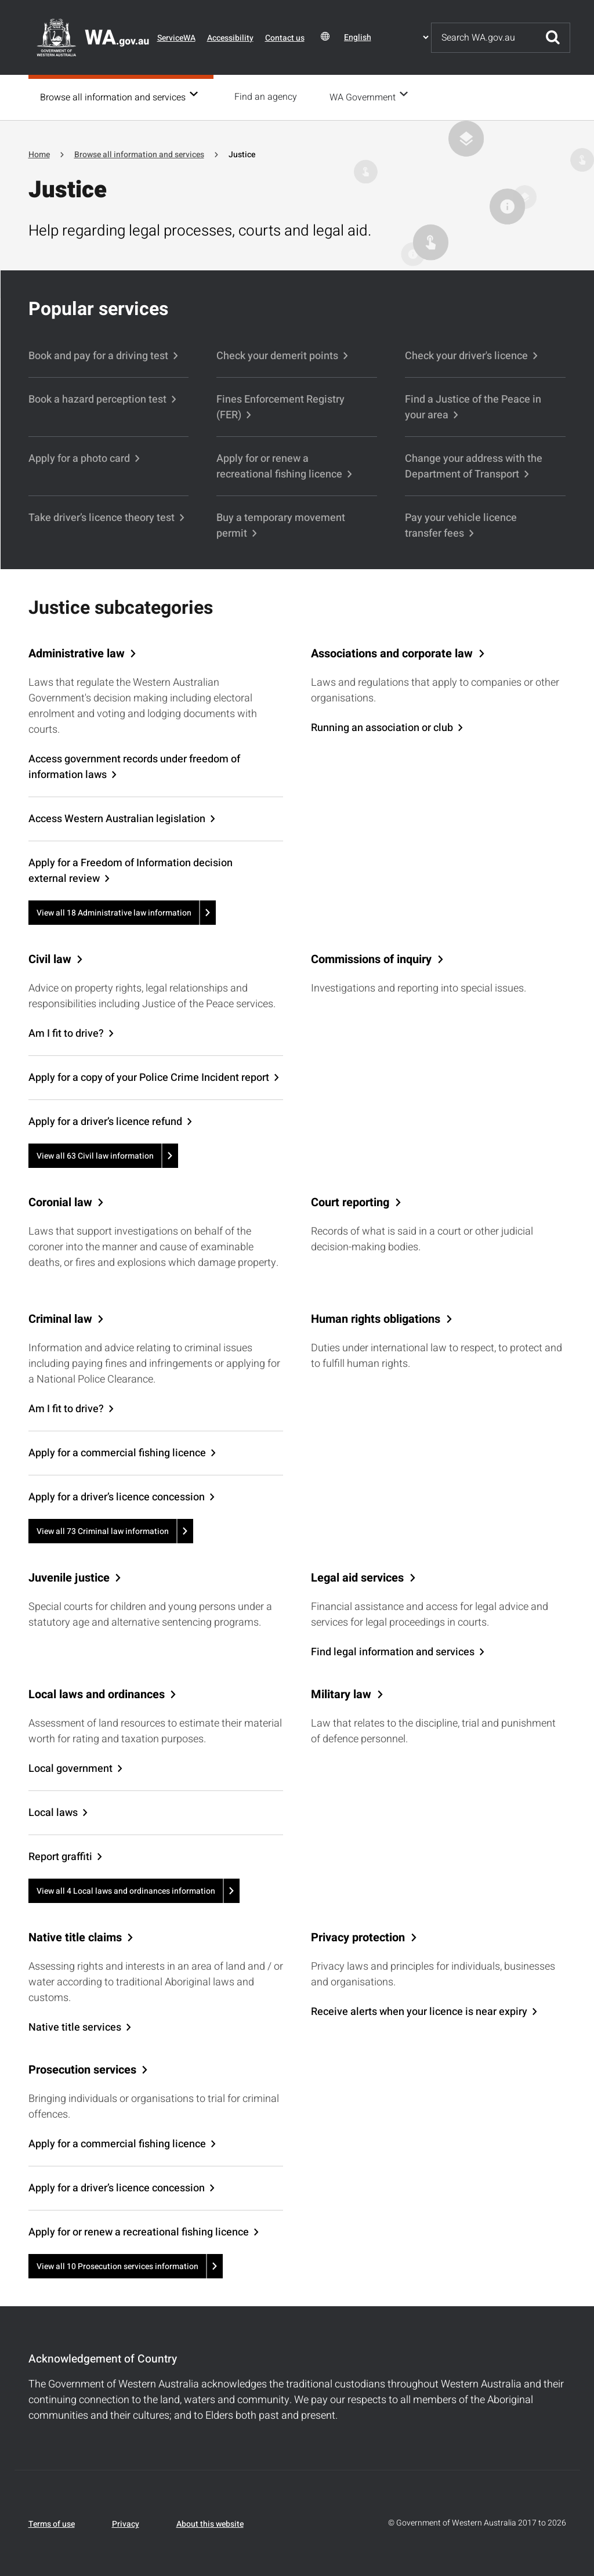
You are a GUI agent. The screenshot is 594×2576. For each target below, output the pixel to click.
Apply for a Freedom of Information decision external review (130, 869)
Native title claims (75, 1937)
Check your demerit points (277, 355)
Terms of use (51, 2523)
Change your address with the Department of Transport (473, 465)
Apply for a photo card (79, 457)
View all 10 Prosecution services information (117, 2265)
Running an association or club (382, 727)
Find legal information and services (393, 1651)
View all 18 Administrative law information (114, 912)
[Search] (484, 37)
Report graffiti (60, 1856)
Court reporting (350, 1202)
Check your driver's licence (466, 355)
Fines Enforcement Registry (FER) (280, 406)
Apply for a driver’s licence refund (105, 1120)
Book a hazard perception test (97, 398)
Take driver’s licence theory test (101, 516)
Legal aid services (357, 1577)
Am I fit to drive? (66, 1032)
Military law (341, 1694)
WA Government (366, 97)
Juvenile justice (69, 1577)
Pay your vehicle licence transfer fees (461, 524)
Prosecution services (82, 2069)
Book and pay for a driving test (98, 355)
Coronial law (60, 1202)
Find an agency (269, 97)
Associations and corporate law (392, 653)
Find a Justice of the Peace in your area (473, 406)
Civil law (49, 958)
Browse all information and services (113, 97)
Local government (70, 1767)
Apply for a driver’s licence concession (116, 1496)
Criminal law (60, 1318)
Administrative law (76, 653)
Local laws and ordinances (96, 1694)
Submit (553, 37)
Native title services (74, 2026)
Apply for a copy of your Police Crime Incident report (148, 1076)
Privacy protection (358, 1937)
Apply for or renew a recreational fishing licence (279, 465)
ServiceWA (176, 38)
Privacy (125, 2523)
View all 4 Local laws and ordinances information (126, 1890)
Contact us (285, 38)
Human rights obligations (375, 1318)
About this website (210, 2523)
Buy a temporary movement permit (280, 524)
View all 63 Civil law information (95, 1155)
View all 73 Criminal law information (103, 1530)
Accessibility (230, 38)
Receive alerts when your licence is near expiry (419, 2010)
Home (39, 153)
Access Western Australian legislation (116, 818)
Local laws (53, 1811)
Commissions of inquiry (371, 958)
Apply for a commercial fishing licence (117, 1452)
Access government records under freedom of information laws (134, 766)
